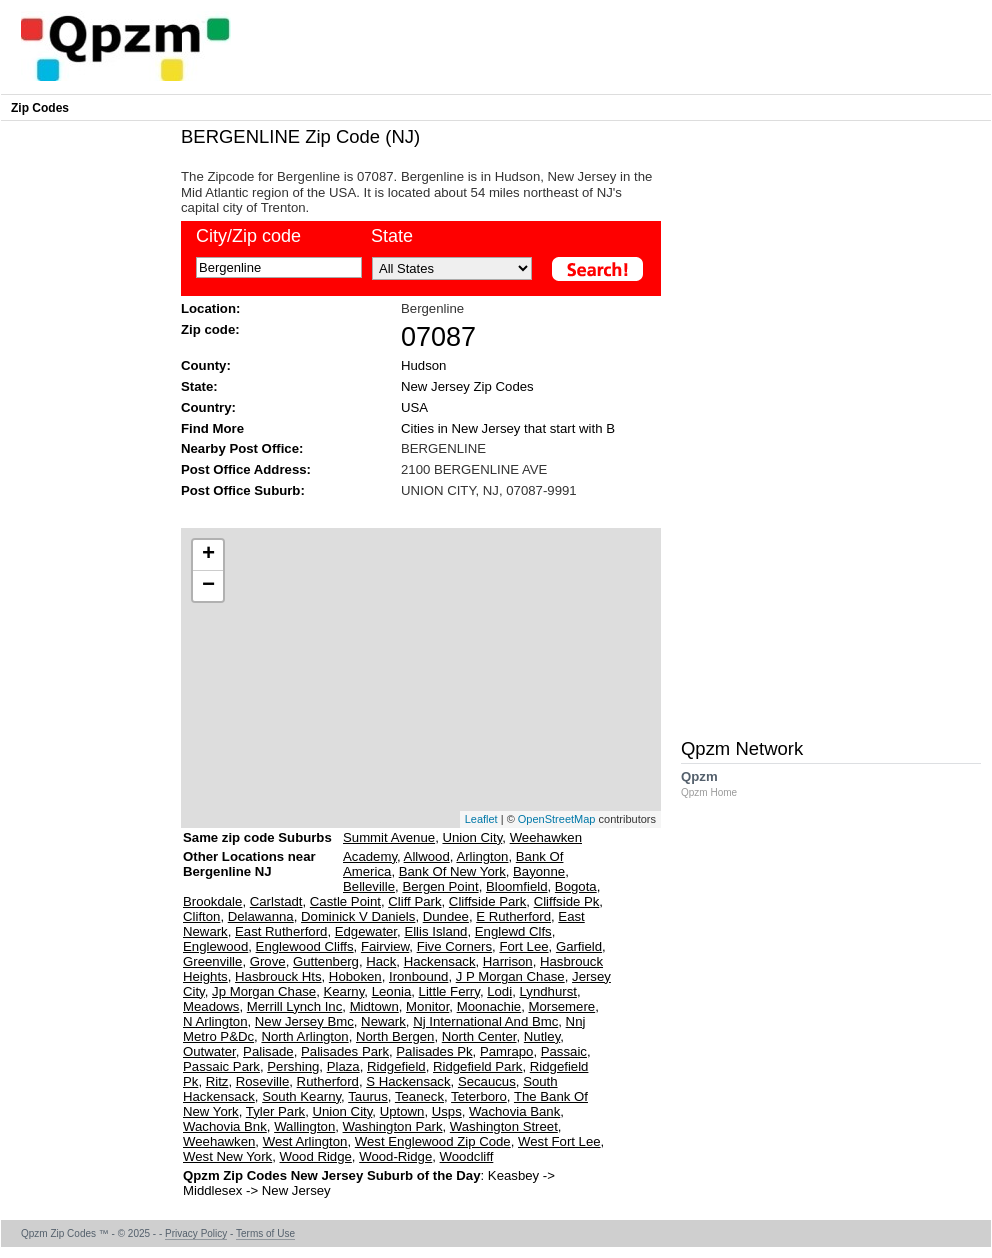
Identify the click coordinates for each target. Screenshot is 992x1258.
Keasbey (513, 1175)
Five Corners (454, 946)
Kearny (343, 991)
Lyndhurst (547, 991)
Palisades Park (345, 1051)
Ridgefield (396, 1066)
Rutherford (328, 1081)
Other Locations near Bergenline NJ (249, 871)
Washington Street (504, 1126)
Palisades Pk (434, 1051)
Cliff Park (414, 901)
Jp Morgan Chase (264, 991)
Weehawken (546, 837)
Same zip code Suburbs (257, 837)
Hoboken (355, 976)
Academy (370, 856)
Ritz (217, 1081)
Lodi (499, 991)
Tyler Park (275, 1111)
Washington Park (393, 1126)
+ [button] (208, 555)
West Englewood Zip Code (433, 1141)
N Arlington (215, 1021)
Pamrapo (507, 1051)
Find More (212, 428)
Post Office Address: (246, 469)
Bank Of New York (452, 871)
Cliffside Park (487, 901)
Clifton (201, 916)
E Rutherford (513, 916)
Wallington (304, 1126)
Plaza (343, 1066)
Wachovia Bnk (225, 1126)
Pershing (293, 1066)
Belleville (369, 886)
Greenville (212, 961)
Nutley (542, 1036)
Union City (472, 837)
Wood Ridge (316, 1156)
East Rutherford (281, 931)
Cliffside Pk (567, 901)
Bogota (576, 886)
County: (206, 365)
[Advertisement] (411, 511)
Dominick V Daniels (358, 916)
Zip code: (210, 329)
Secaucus (487, 1081)
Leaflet (481, 819)
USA (414, 407)
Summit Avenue (389, 837)
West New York (227, 1156)
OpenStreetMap (557, 819)
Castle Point (345, 901)
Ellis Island (435, 931)
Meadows (211, 1006)
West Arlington (305, 1141)
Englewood (215, 946)
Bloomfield (517, 886)
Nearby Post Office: (242, 448)
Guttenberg (326, 961)
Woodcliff (467, 1156)
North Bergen (395, 1036)
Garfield (579, 946)
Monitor (427, 1006)
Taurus (368, 1096)
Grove (268, 961)
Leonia (392, 991)
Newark (383, 1021)
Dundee (446, 916)
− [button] (208, 586)
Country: (208, 407)
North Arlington (304, 1036)
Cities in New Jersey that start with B (508, 428)
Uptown (402, 1111)
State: (199, 386)
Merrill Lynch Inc (295, 1006)
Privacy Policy (196, 1233)
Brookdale (212, 901)
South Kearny (301, 1096)
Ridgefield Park (477, 1066)
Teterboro (479, 1096)
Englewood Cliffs (305, 946)
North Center (479, 1036)
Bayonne (539, 871)
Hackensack (440, 961)
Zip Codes (40, 108)
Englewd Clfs (513, 931)
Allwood (427, 856)
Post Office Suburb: (243, 490)
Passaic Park (221, 1066)
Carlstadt (276, 901)
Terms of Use (265, 1233)
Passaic (564, 1051)
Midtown (374, 1006)
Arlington (482, 856)
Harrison (508, 961)
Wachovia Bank (514, 1111)
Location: (210, 308)
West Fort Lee (559, 1141)
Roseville (263, 1081)
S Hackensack (408, 1081)
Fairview (385, 946)
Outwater (209, 1051)
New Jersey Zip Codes (467, 386)
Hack (381, 961)
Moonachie (489, 1006)
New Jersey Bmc (304, 1021)
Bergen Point (440, 886)
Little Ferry (449, 991)
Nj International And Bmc (485, 1021)
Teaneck (419, 1096)
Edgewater (366, 931)
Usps (447, 1111)
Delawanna (261, 916)
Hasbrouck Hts (278, 976)
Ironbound (418, 976)
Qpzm (719, 783)
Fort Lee (523, 946)
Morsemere (561, 1006)
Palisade (268, 1051)
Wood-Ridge (395, 1156)
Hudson (423, 365)
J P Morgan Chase (510, 976)
